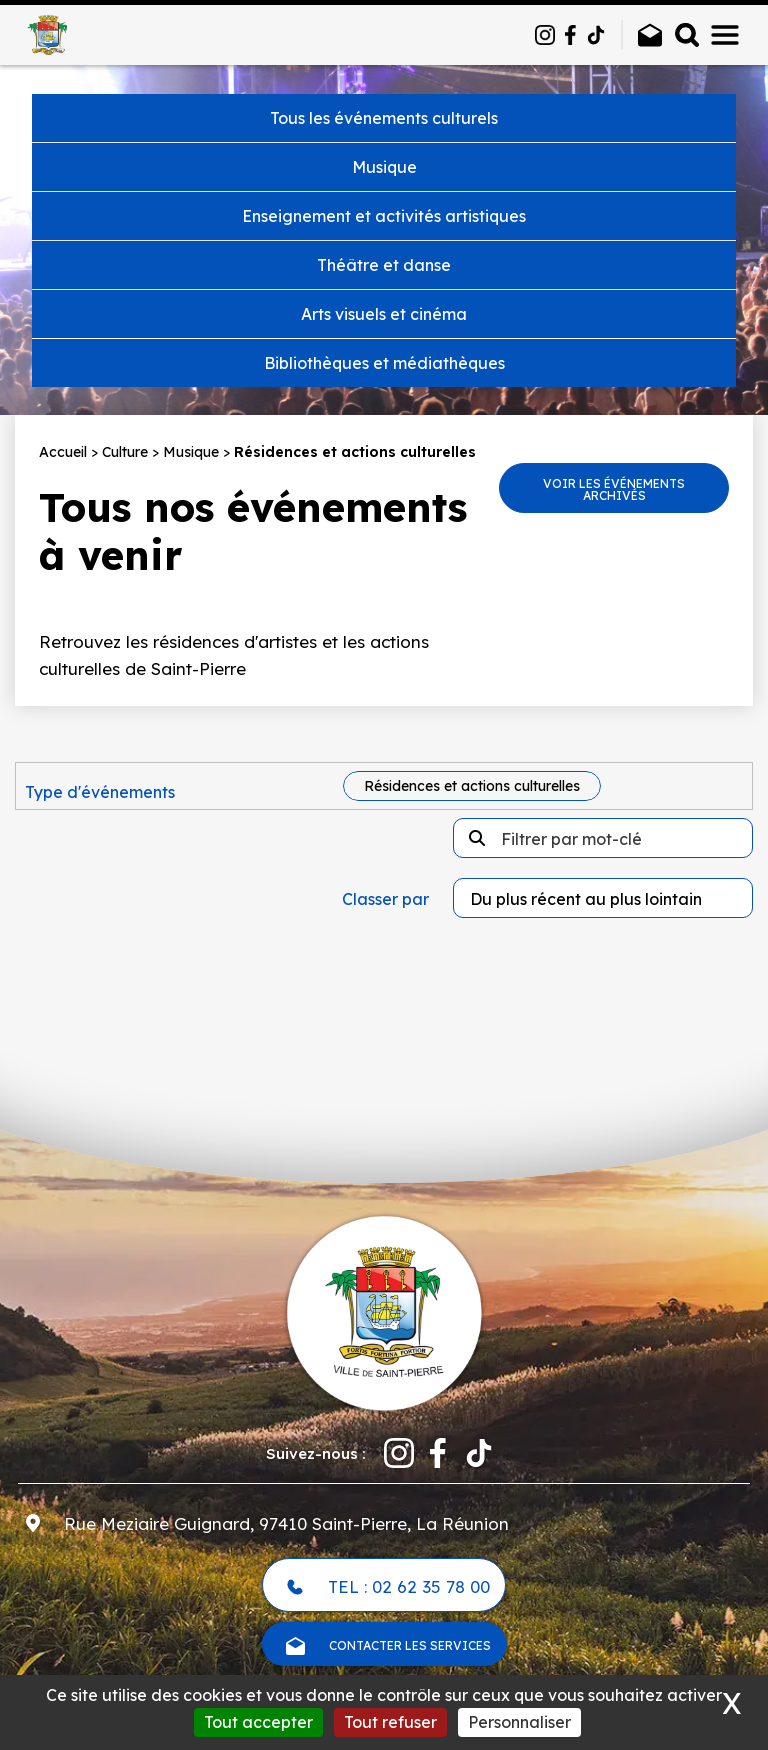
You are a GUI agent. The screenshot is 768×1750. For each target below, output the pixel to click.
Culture (125, 452)
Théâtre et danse (384, 265)
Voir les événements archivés (614, 489)
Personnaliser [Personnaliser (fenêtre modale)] (519, 1722)
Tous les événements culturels (384, 118)
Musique (384, 167)
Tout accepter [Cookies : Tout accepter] (258, 1722)
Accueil (63, 452)
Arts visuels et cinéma (384, 314)
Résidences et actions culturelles (472, 786)
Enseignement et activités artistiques (384, 216)
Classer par (385, 899)
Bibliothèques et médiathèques (384, 363)
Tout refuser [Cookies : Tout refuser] (390, 1722)
